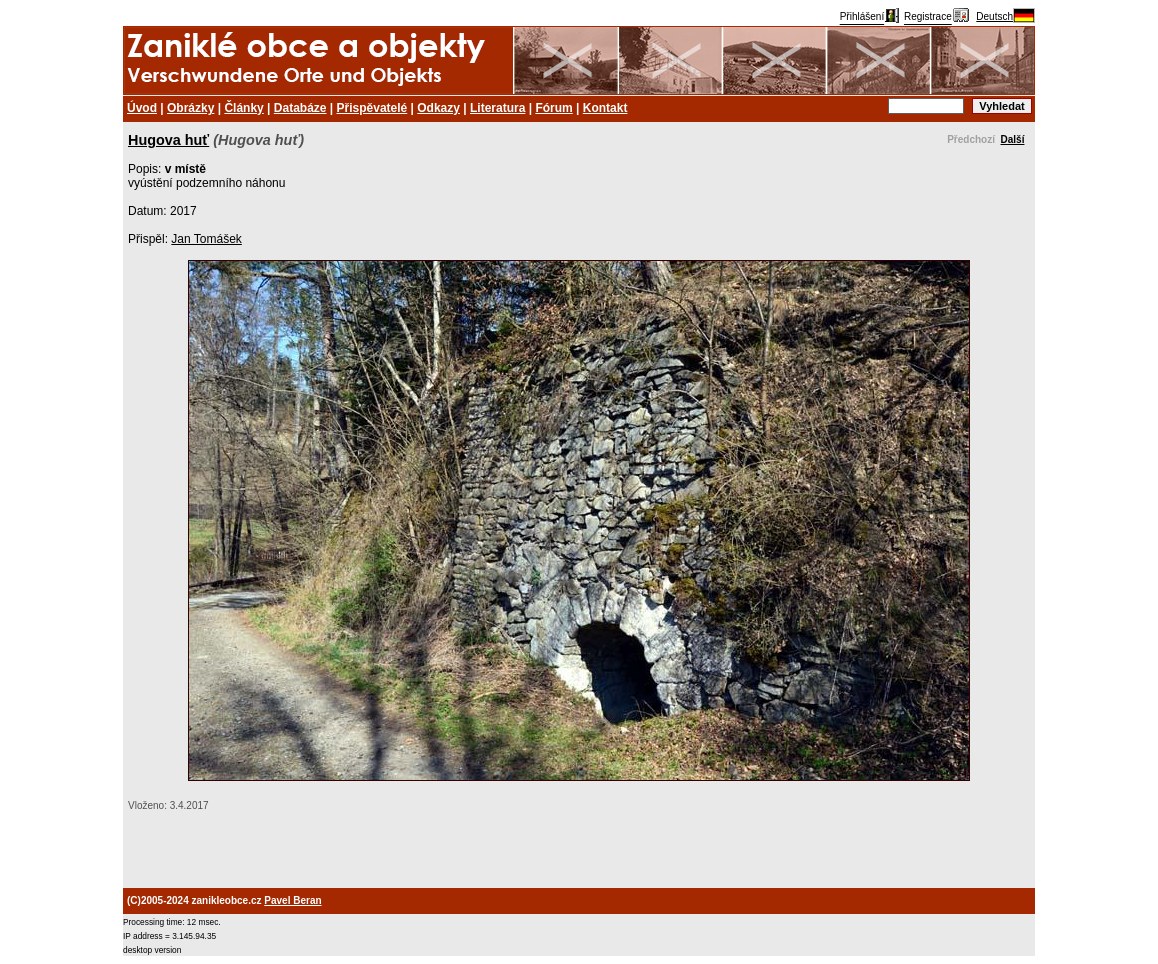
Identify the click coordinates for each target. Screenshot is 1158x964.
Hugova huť (168, 140)
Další (1013, 139)
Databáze (300, 108)
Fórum (553, 108)
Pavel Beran (292, 900)
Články (243, 108)
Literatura (497, 108)
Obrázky (190, 108)
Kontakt (605, 108)
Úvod (142, 108)
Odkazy (438, 108)
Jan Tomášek (206, 239)
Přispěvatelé (372, 108)
